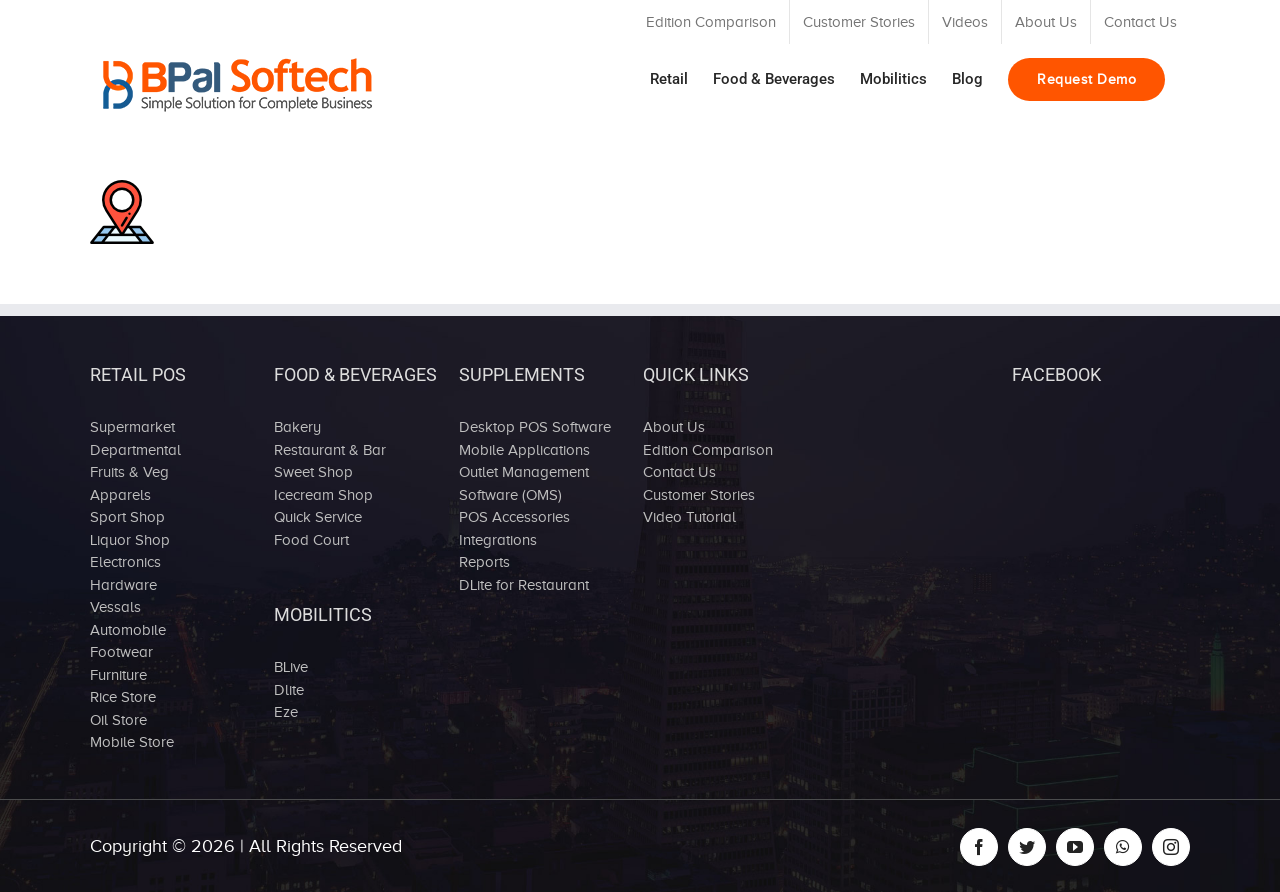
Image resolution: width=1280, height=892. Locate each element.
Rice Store (123, 697)
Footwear (121, 652)
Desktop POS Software (535, 427)
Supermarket (132, 427)
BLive (291, 667)
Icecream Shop (323, 495)
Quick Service (318, 517)
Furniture (118, 675)
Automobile (128, 630)
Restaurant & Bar (330, 450)
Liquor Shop (130, 540)
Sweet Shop (313, 472)
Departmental (135, 450)
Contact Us (679, 472)
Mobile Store (132, 742)
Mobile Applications (524, 450)
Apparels (120, 495)
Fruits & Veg (129, 472)
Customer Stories (699, 495)
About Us (674, 427)
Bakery (297, 427)
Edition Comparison (708, 450)
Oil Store (118, 720)
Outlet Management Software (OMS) (524, 483)
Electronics (125, 562)
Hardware (123, 585)
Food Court (311, 540)
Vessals (115, 607)
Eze (286, 712)
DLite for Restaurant (524, 585)
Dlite (289, 690)
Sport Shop (127, 517)
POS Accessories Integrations (514, 528)
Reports (484, 562)
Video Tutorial (689, 517)
